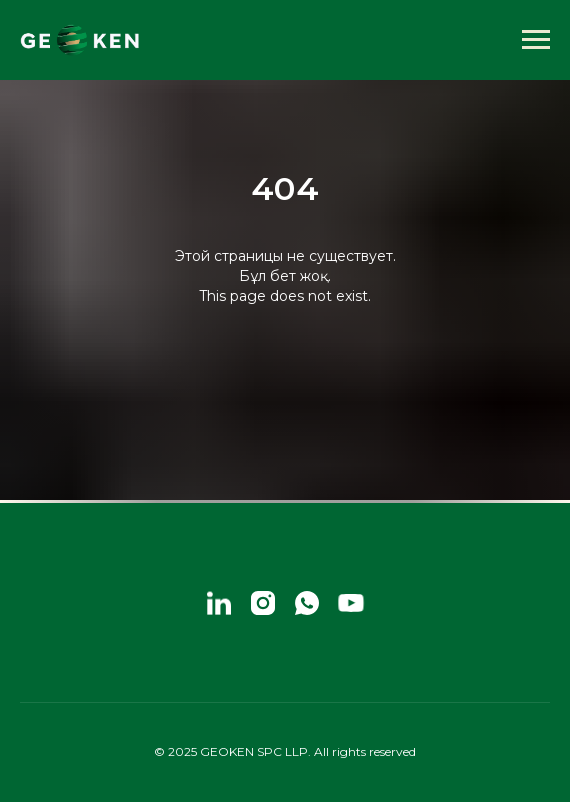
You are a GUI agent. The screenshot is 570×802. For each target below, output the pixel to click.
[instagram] (263, 603)
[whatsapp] (307, 603)
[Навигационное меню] (536, 40)
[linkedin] (219, 603)
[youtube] (351, 603)
